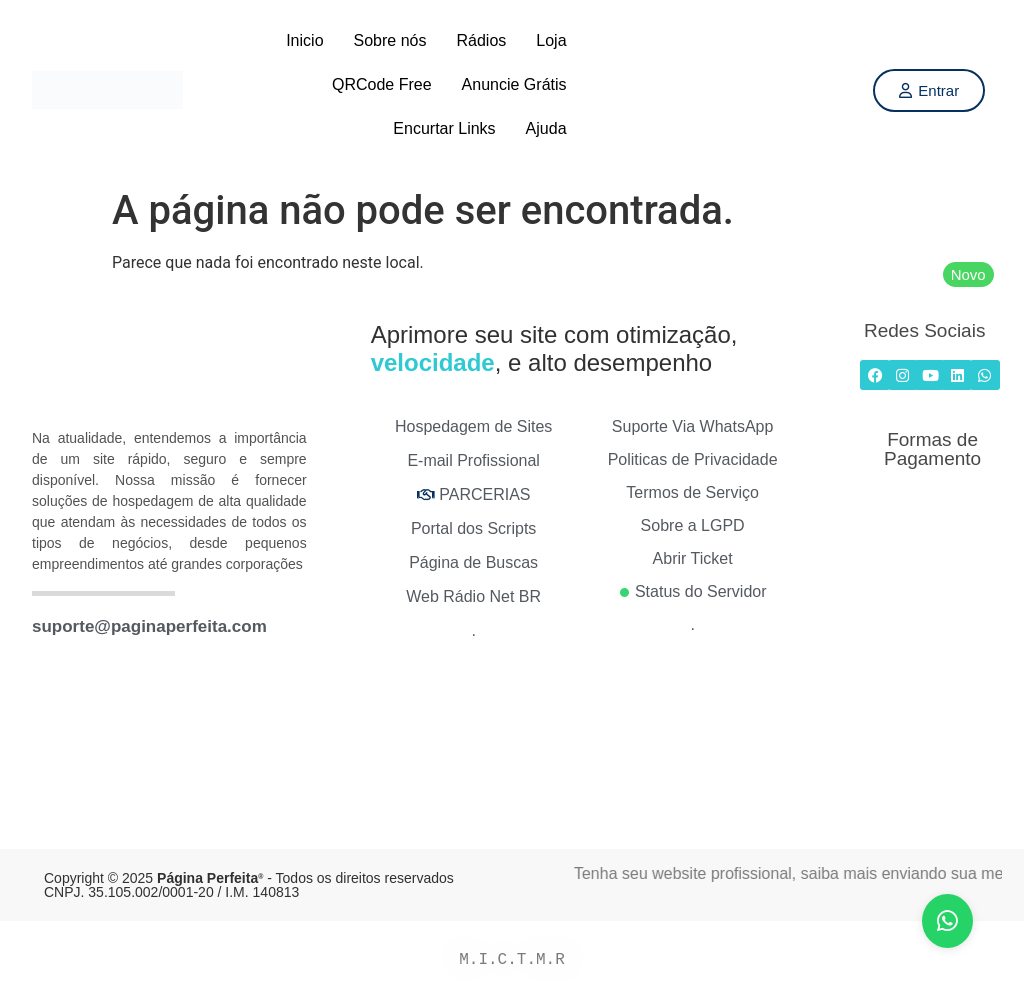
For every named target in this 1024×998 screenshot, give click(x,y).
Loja (551, 40)
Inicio (304, 40)
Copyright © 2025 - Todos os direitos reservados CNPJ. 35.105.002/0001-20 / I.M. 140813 (249, 885)
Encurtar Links (444, 128)
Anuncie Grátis (514, 84)
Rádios (481, 40)
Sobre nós (390, 40)
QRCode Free (382, 84)
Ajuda (546, 128)
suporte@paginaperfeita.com (149, 626)
